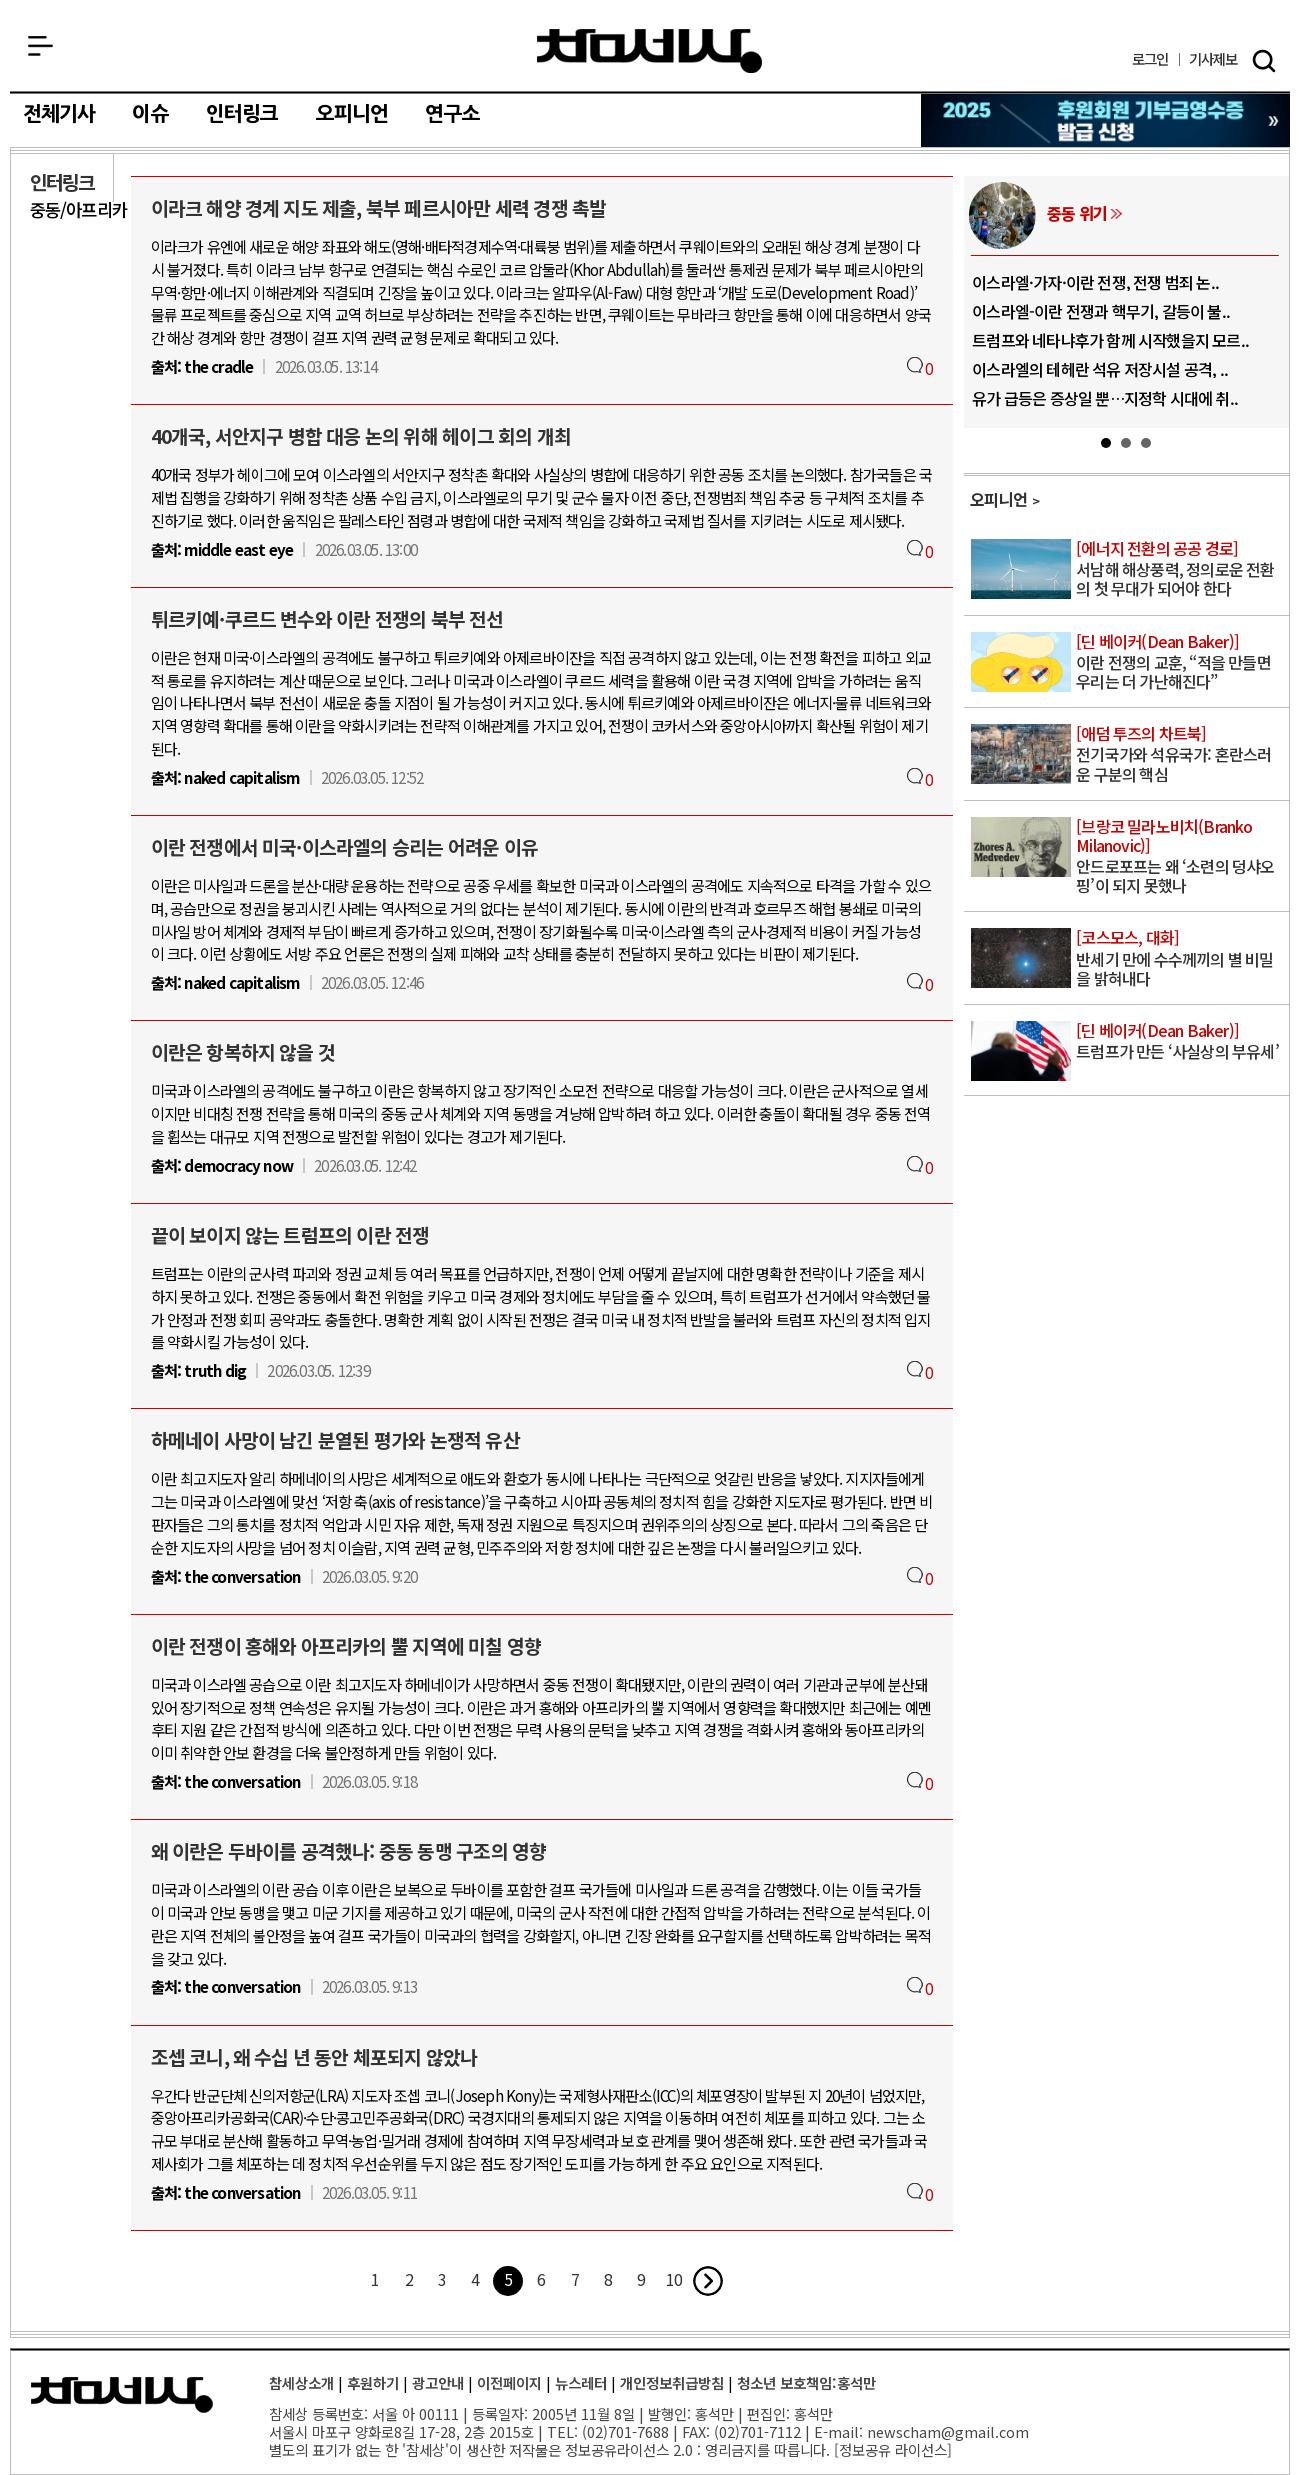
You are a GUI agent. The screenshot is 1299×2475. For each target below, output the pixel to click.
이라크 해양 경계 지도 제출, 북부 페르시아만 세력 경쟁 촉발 (379, 208)
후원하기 (373, 2382)
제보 (1213, 59)
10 (674, 2279)
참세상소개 (301, 2382)
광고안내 (438, 2382)
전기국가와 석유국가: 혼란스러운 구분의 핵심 (1180, 754)
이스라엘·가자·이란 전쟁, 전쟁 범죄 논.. (1095, 282)
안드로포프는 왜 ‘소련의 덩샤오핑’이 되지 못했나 (1180, 857)
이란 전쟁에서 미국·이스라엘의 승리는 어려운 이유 (344, 847)
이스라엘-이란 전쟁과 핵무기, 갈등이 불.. (1101, 311)
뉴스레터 (581, 2382)
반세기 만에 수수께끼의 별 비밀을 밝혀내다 (1180, 958)
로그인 (1150, 59)
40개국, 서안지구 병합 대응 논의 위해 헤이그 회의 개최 (361, 436)
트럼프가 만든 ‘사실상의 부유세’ (1180, 1042)
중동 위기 (1077, 213)
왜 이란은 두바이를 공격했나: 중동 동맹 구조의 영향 (349, 1851)
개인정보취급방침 (672, 2382)
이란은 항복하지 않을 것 (243, 1052)
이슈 (150, 114)
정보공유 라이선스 (893, 2449)
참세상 (649, 51)
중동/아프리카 (78, 209)
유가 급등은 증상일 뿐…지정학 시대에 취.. (1105, 398)
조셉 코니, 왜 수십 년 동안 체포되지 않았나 (314, 2057)
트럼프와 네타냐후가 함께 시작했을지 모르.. (1110, 340)
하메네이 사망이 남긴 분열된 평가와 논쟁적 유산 (335, 1440)
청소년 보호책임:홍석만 (806, 2382)
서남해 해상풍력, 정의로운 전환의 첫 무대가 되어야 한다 (1180, 569)
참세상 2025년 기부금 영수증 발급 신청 (1106, 120)
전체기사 (59, 114)
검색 (1264, 61)
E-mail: (838, 2431)
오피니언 (352, 114)
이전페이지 (509, 2382)
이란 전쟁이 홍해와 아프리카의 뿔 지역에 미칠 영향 (346, 1646)
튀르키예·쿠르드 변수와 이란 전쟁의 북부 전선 (327, 619)
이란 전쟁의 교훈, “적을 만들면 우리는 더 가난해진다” (1180, 662)
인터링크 (242, 114)
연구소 (452, 114)
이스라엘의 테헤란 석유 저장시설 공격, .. (1100, 369)
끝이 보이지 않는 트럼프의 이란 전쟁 (290, 1235)
